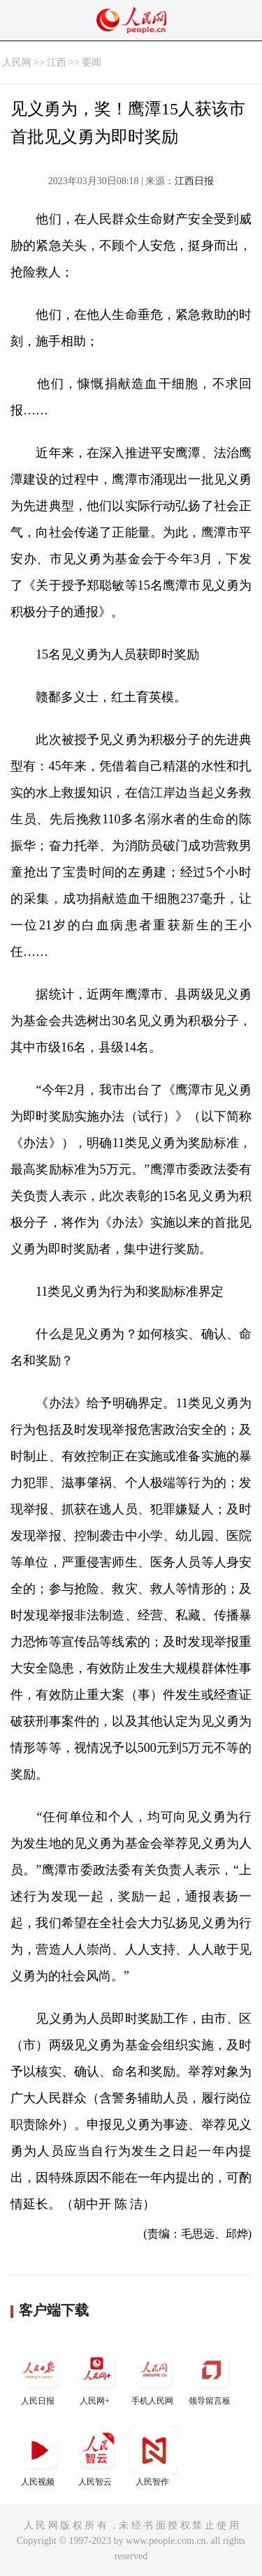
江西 (56, 62)
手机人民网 (153, 2375)
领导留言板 (211, 2375)
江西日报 (194, 181)
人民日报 (39, 2375)
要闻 (91, 62)
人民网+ (96, 2375)
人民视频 (39, 2456)
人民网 (16, 62)
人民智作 (153, 2456)
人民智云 (96, 2456)
